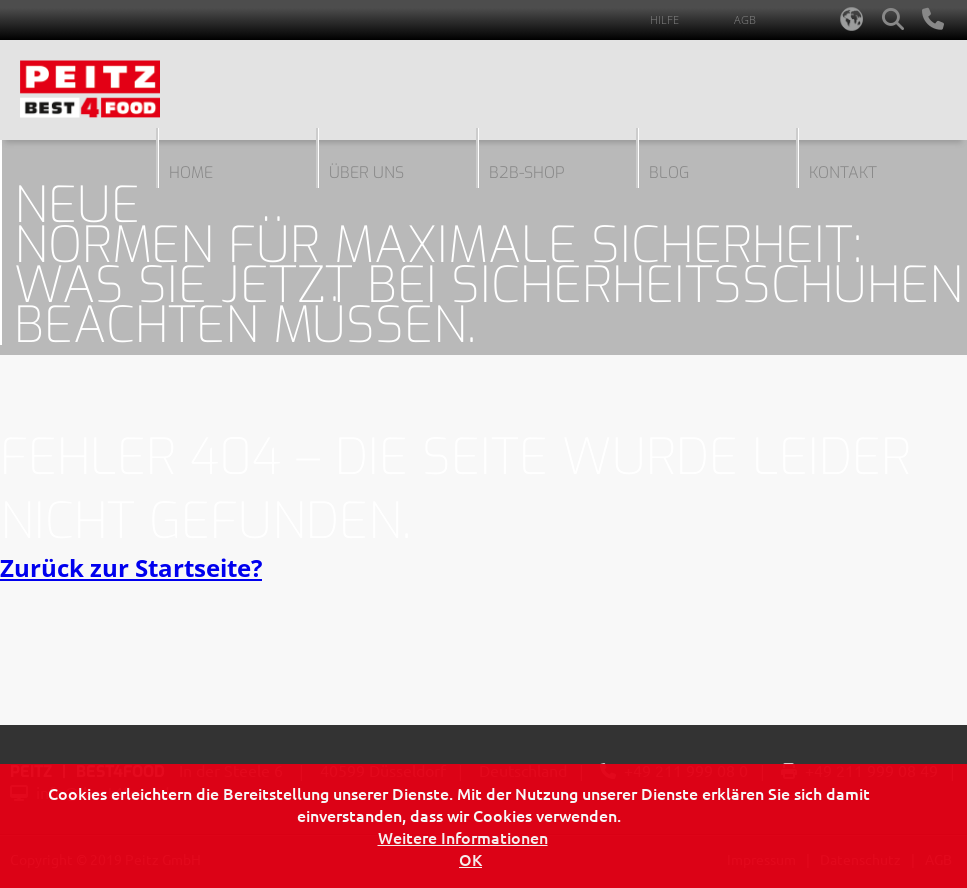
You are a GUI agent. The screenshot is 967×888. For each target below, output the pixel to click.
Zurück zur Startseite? (131, 567)
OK (470, 859)
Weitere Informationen (463, 837)
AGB (745, 19)
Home (191, 172)
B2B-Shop (527, 172)
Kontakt (843, 172)
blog (669, 172)
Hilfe (664, 19)
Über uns (366, 172)
